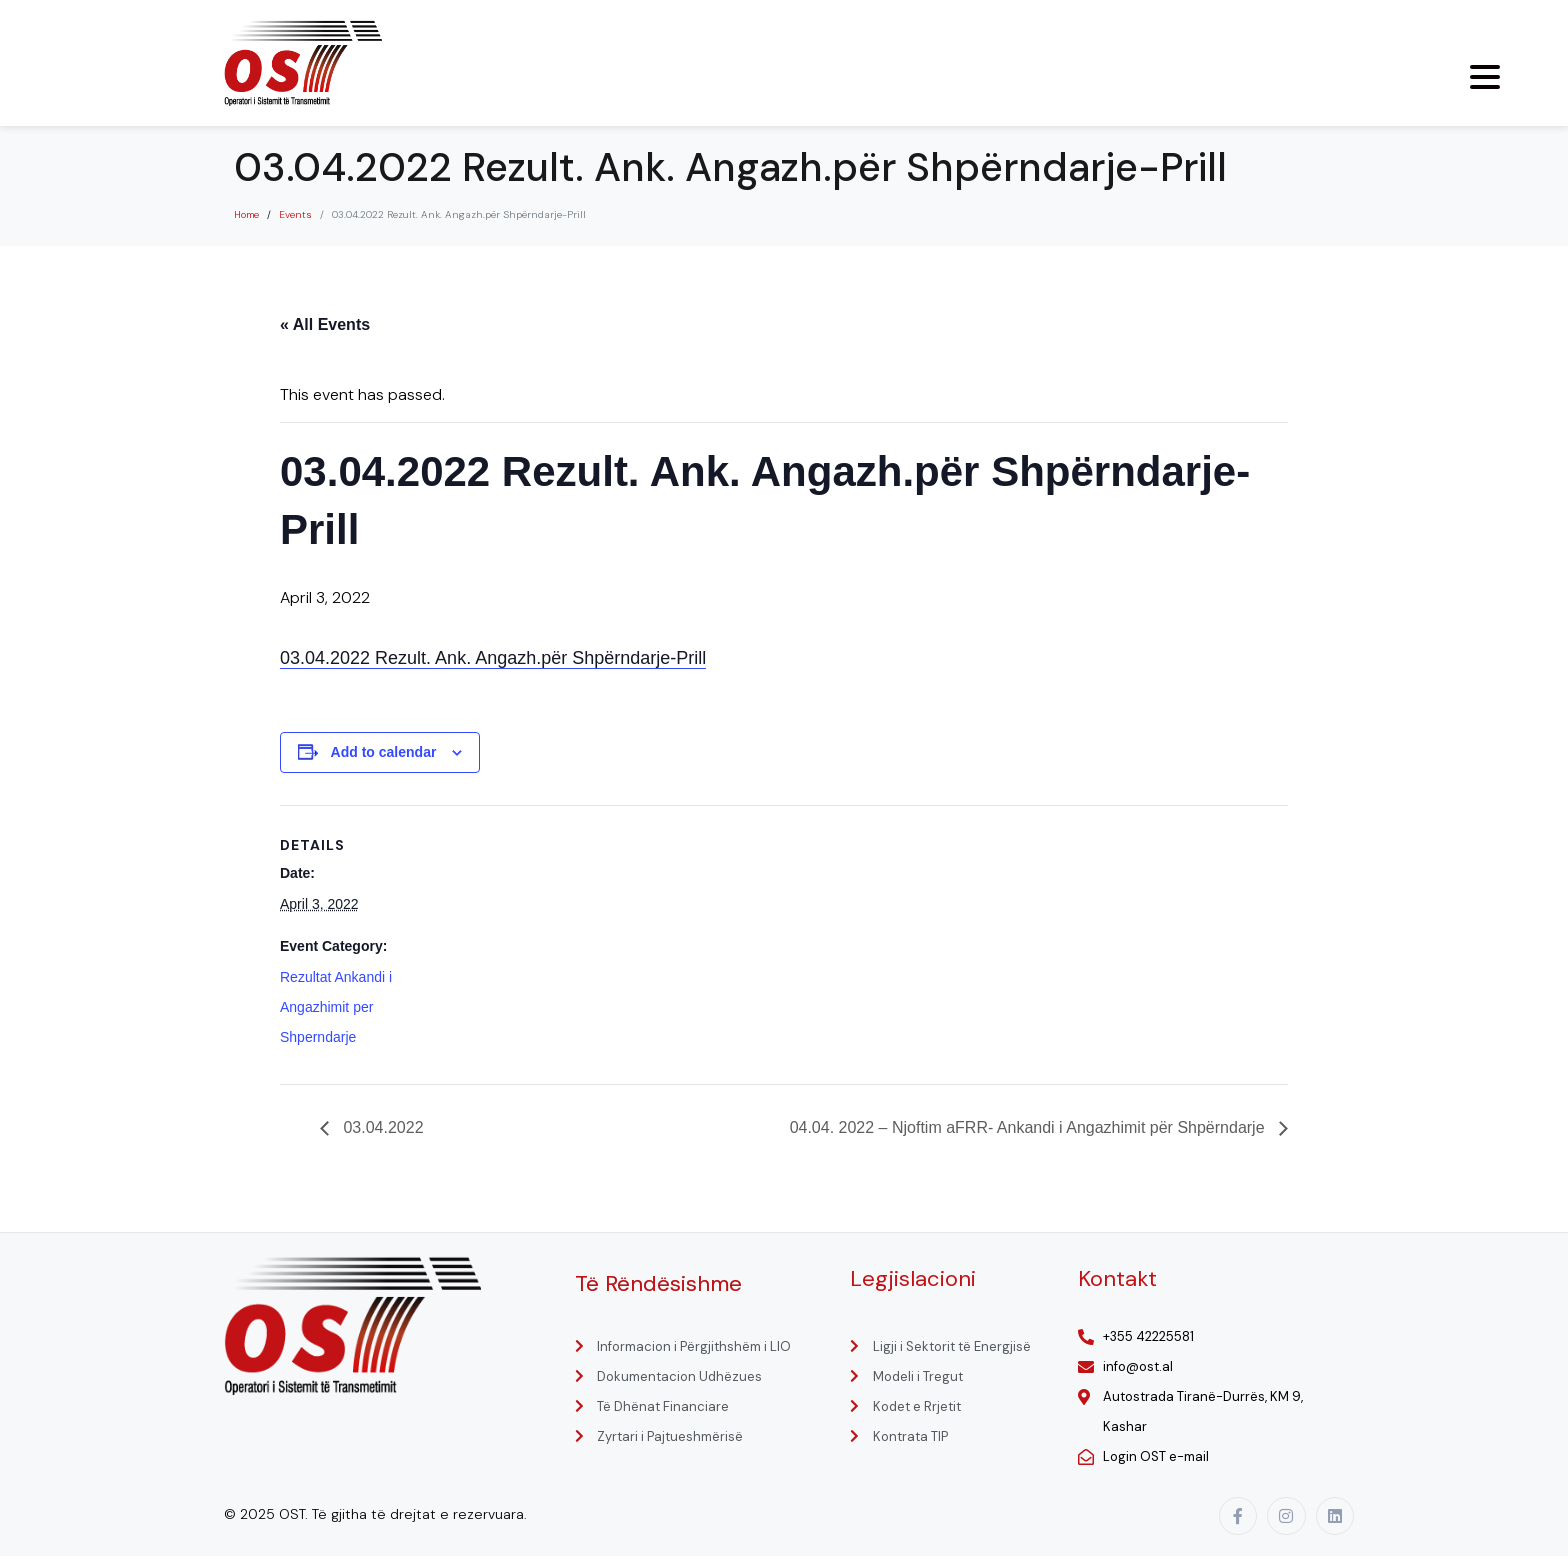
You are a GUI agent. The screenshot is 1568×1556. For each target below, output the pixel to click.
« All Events (325, 324)
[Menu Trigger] (1485, 77)
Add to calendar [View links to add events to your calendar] (384, 752)
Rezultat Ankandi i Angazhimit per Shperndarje (336, 1007)
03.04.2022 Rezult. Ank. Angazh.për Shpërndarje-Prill (493, 658)
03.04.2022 (381, 1127)
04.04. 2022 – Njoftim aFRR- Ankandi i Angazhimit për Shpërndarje (1029, 1127)
